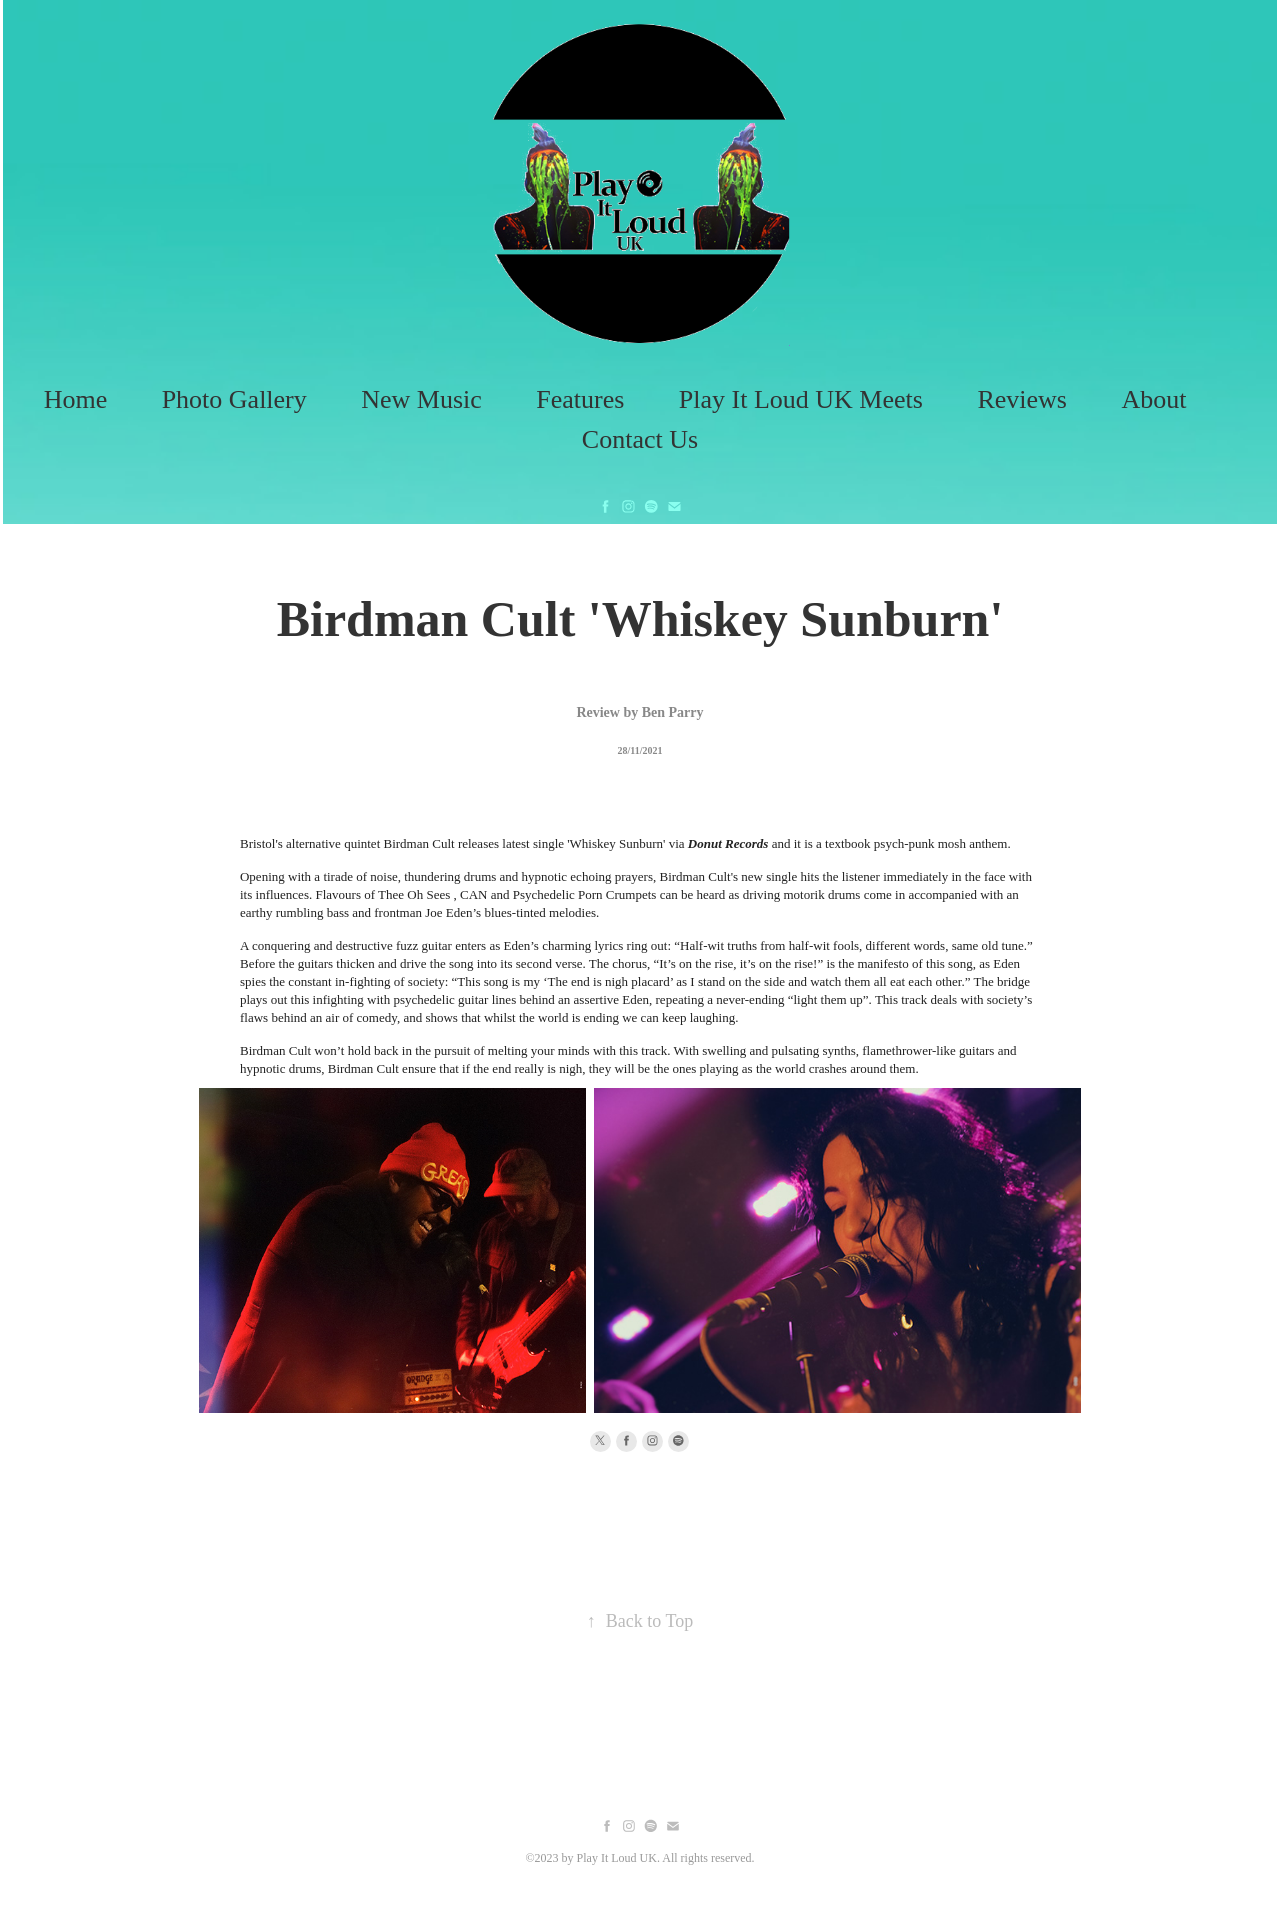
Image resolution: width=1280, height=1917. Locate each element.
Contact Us (640, 439)
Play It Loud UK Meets (801, 399)
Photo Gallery (234, 399)
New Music (421, 399)
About (1153, 399)
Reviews (1022, 399)
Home (76, 399)
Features (580, 399)
